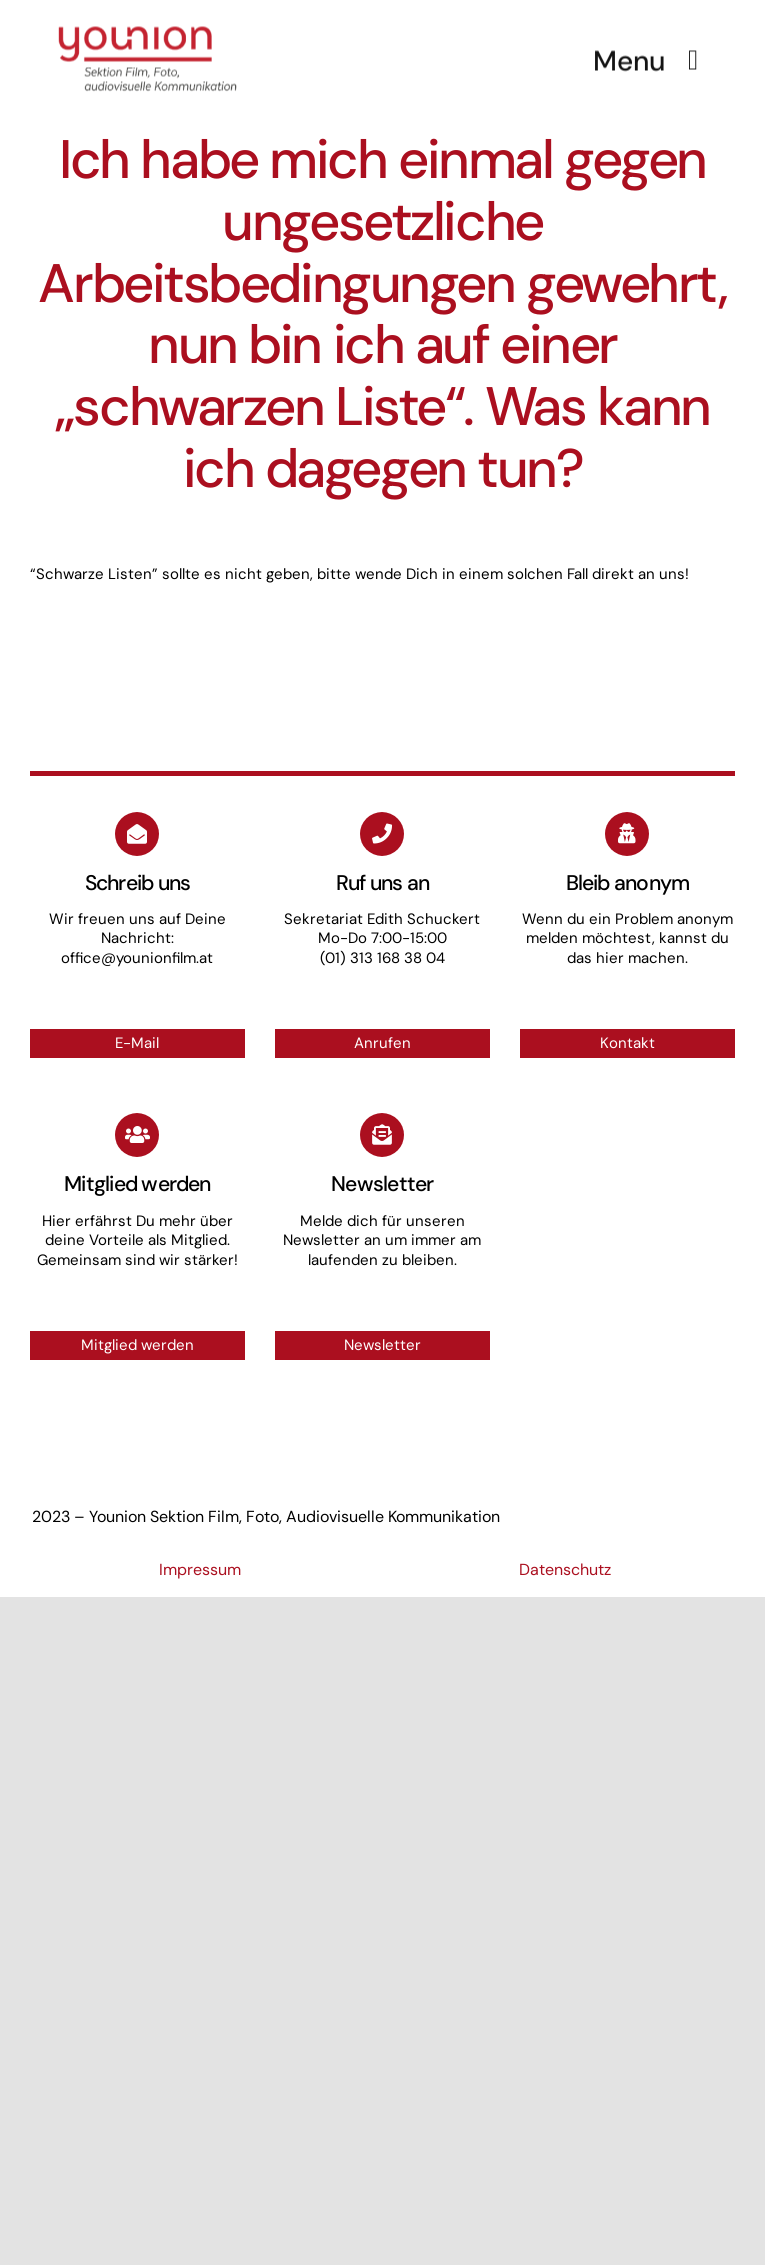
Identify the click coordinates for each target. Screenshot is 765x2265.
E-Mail (137, 1043)
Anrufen (382, 1043)
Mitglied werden (137, 1345)
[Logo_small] (147, 22)
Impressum (200, 1569)
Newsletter (382, 1345)
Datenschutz (565, 1569)
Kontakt (627, 1043)
